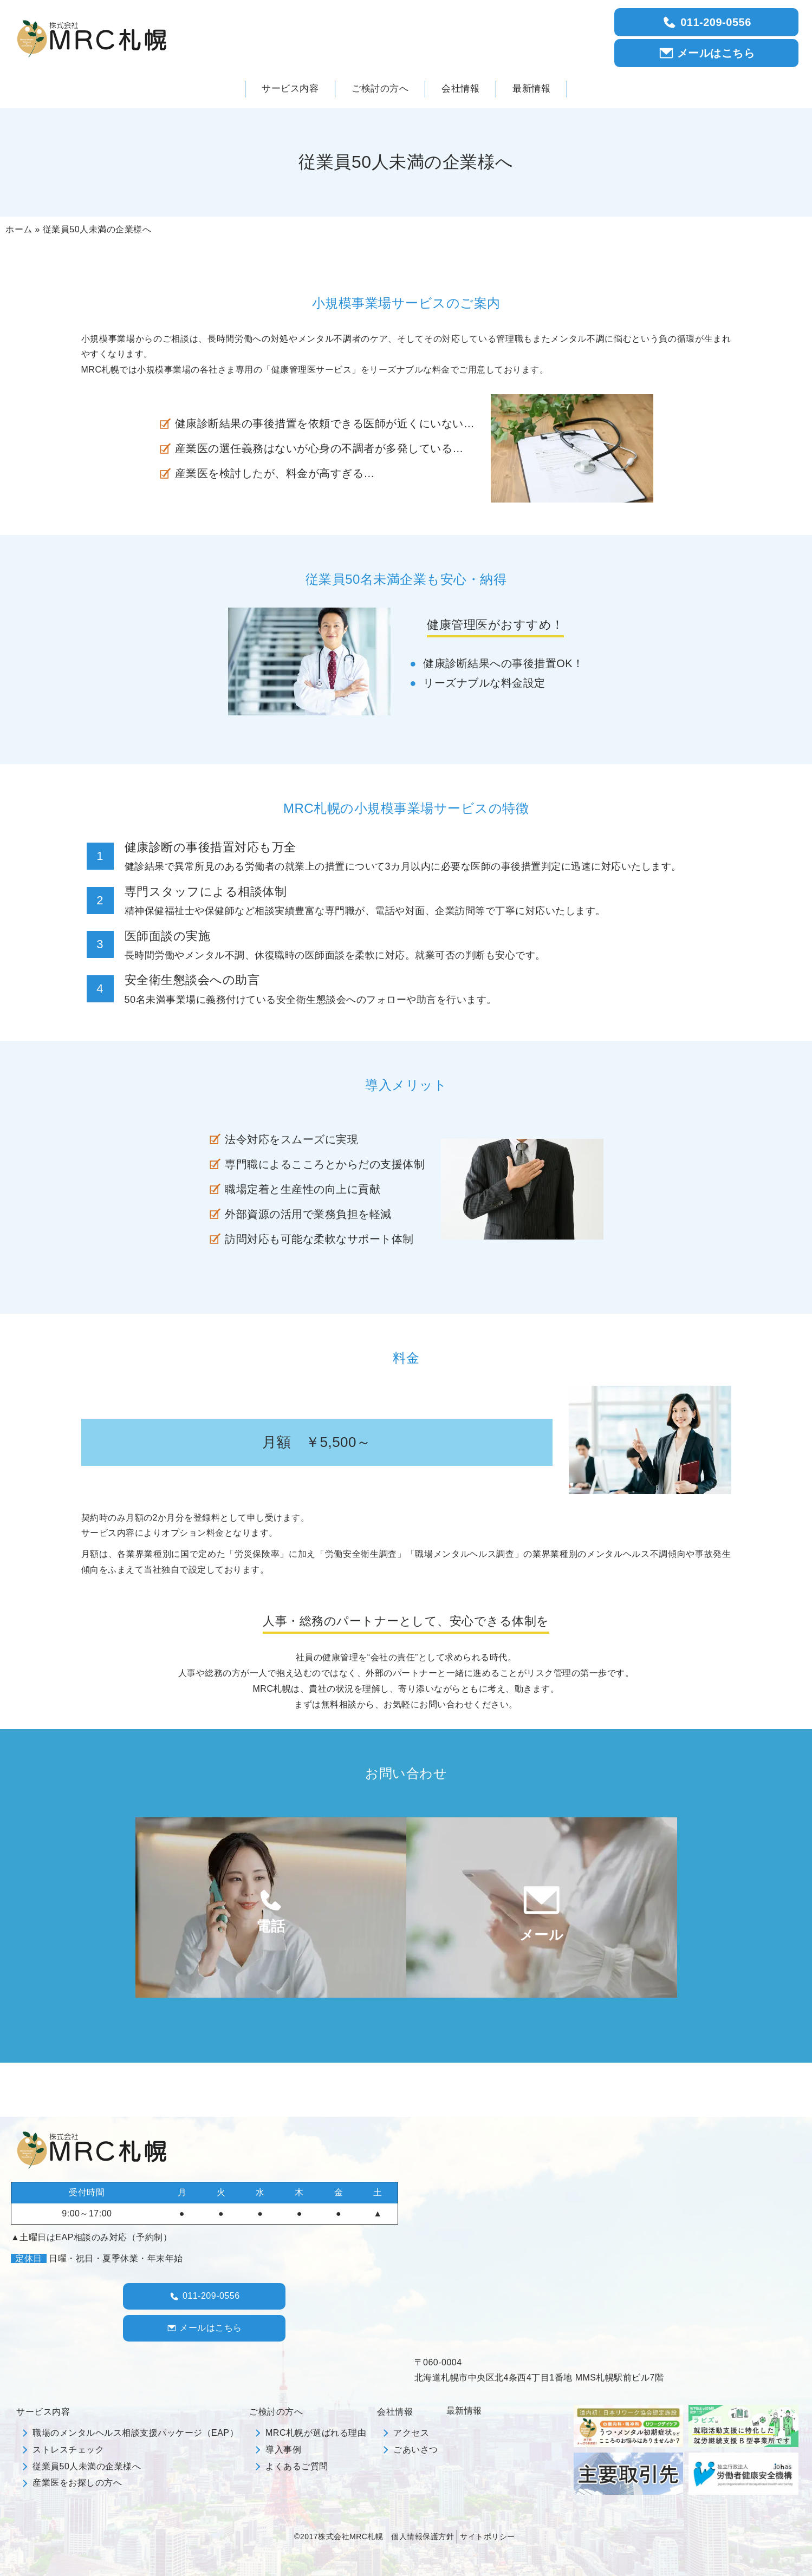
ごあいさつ (415, 2449)
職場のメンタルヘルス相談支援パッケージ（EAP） (135, 2432)
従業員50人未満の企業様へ (87, 2466)
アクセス (411, 2432)
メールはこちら (706, 53)
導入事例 (283, 2449)
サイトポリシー (487, 2536)
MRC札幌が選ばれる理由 (315, 2432)
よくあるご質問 (296, 2466)
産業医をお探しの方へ (77, 2482)
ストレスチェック (68, 2449)
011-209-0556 (706, 22)
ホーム (19, 229)
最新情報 (464, 2410)
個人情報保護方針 (422, 2536)
